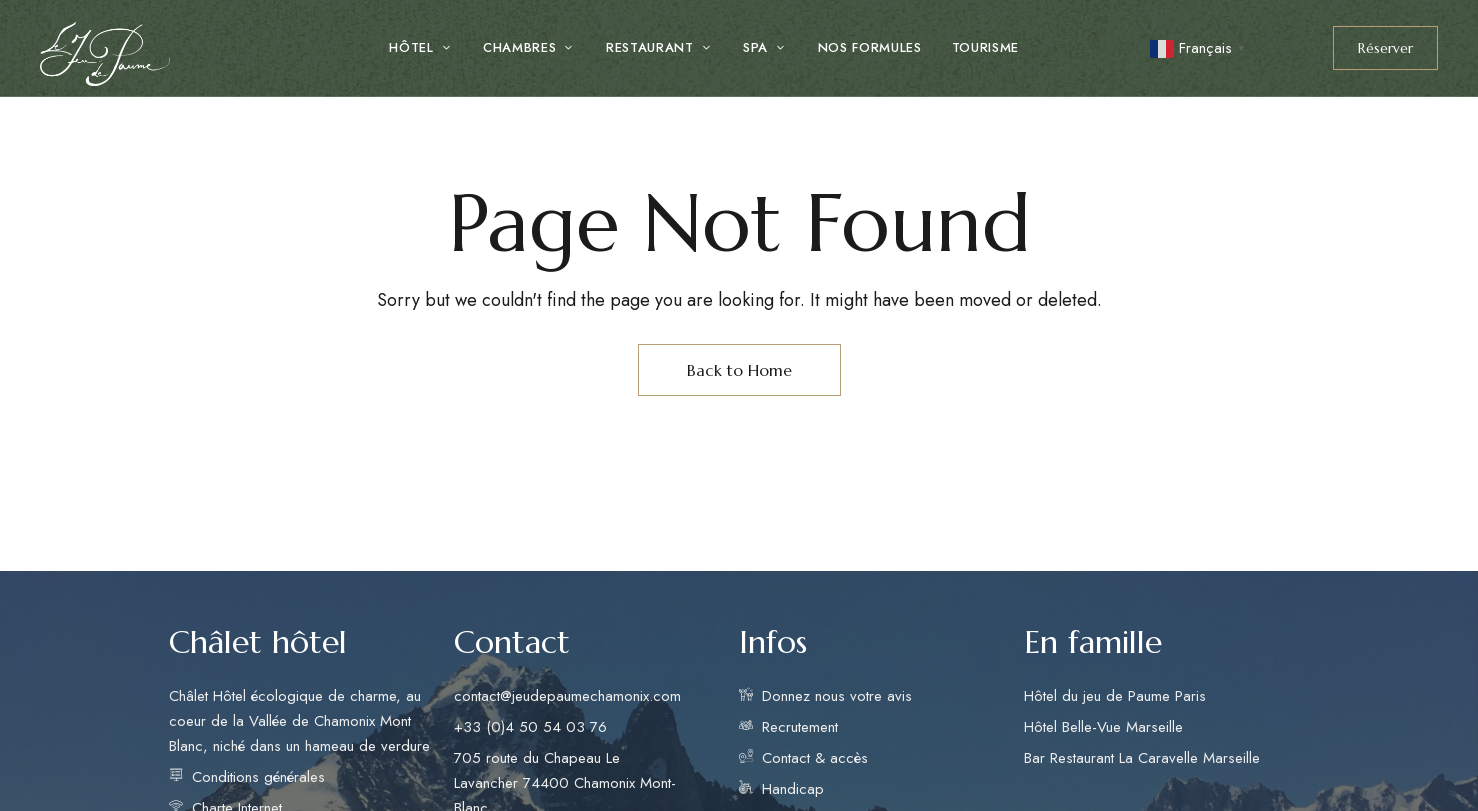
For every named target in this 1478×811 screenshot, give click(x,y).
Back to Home (739, 370)
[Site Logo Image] (105, 54)
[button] (1385, 48)
